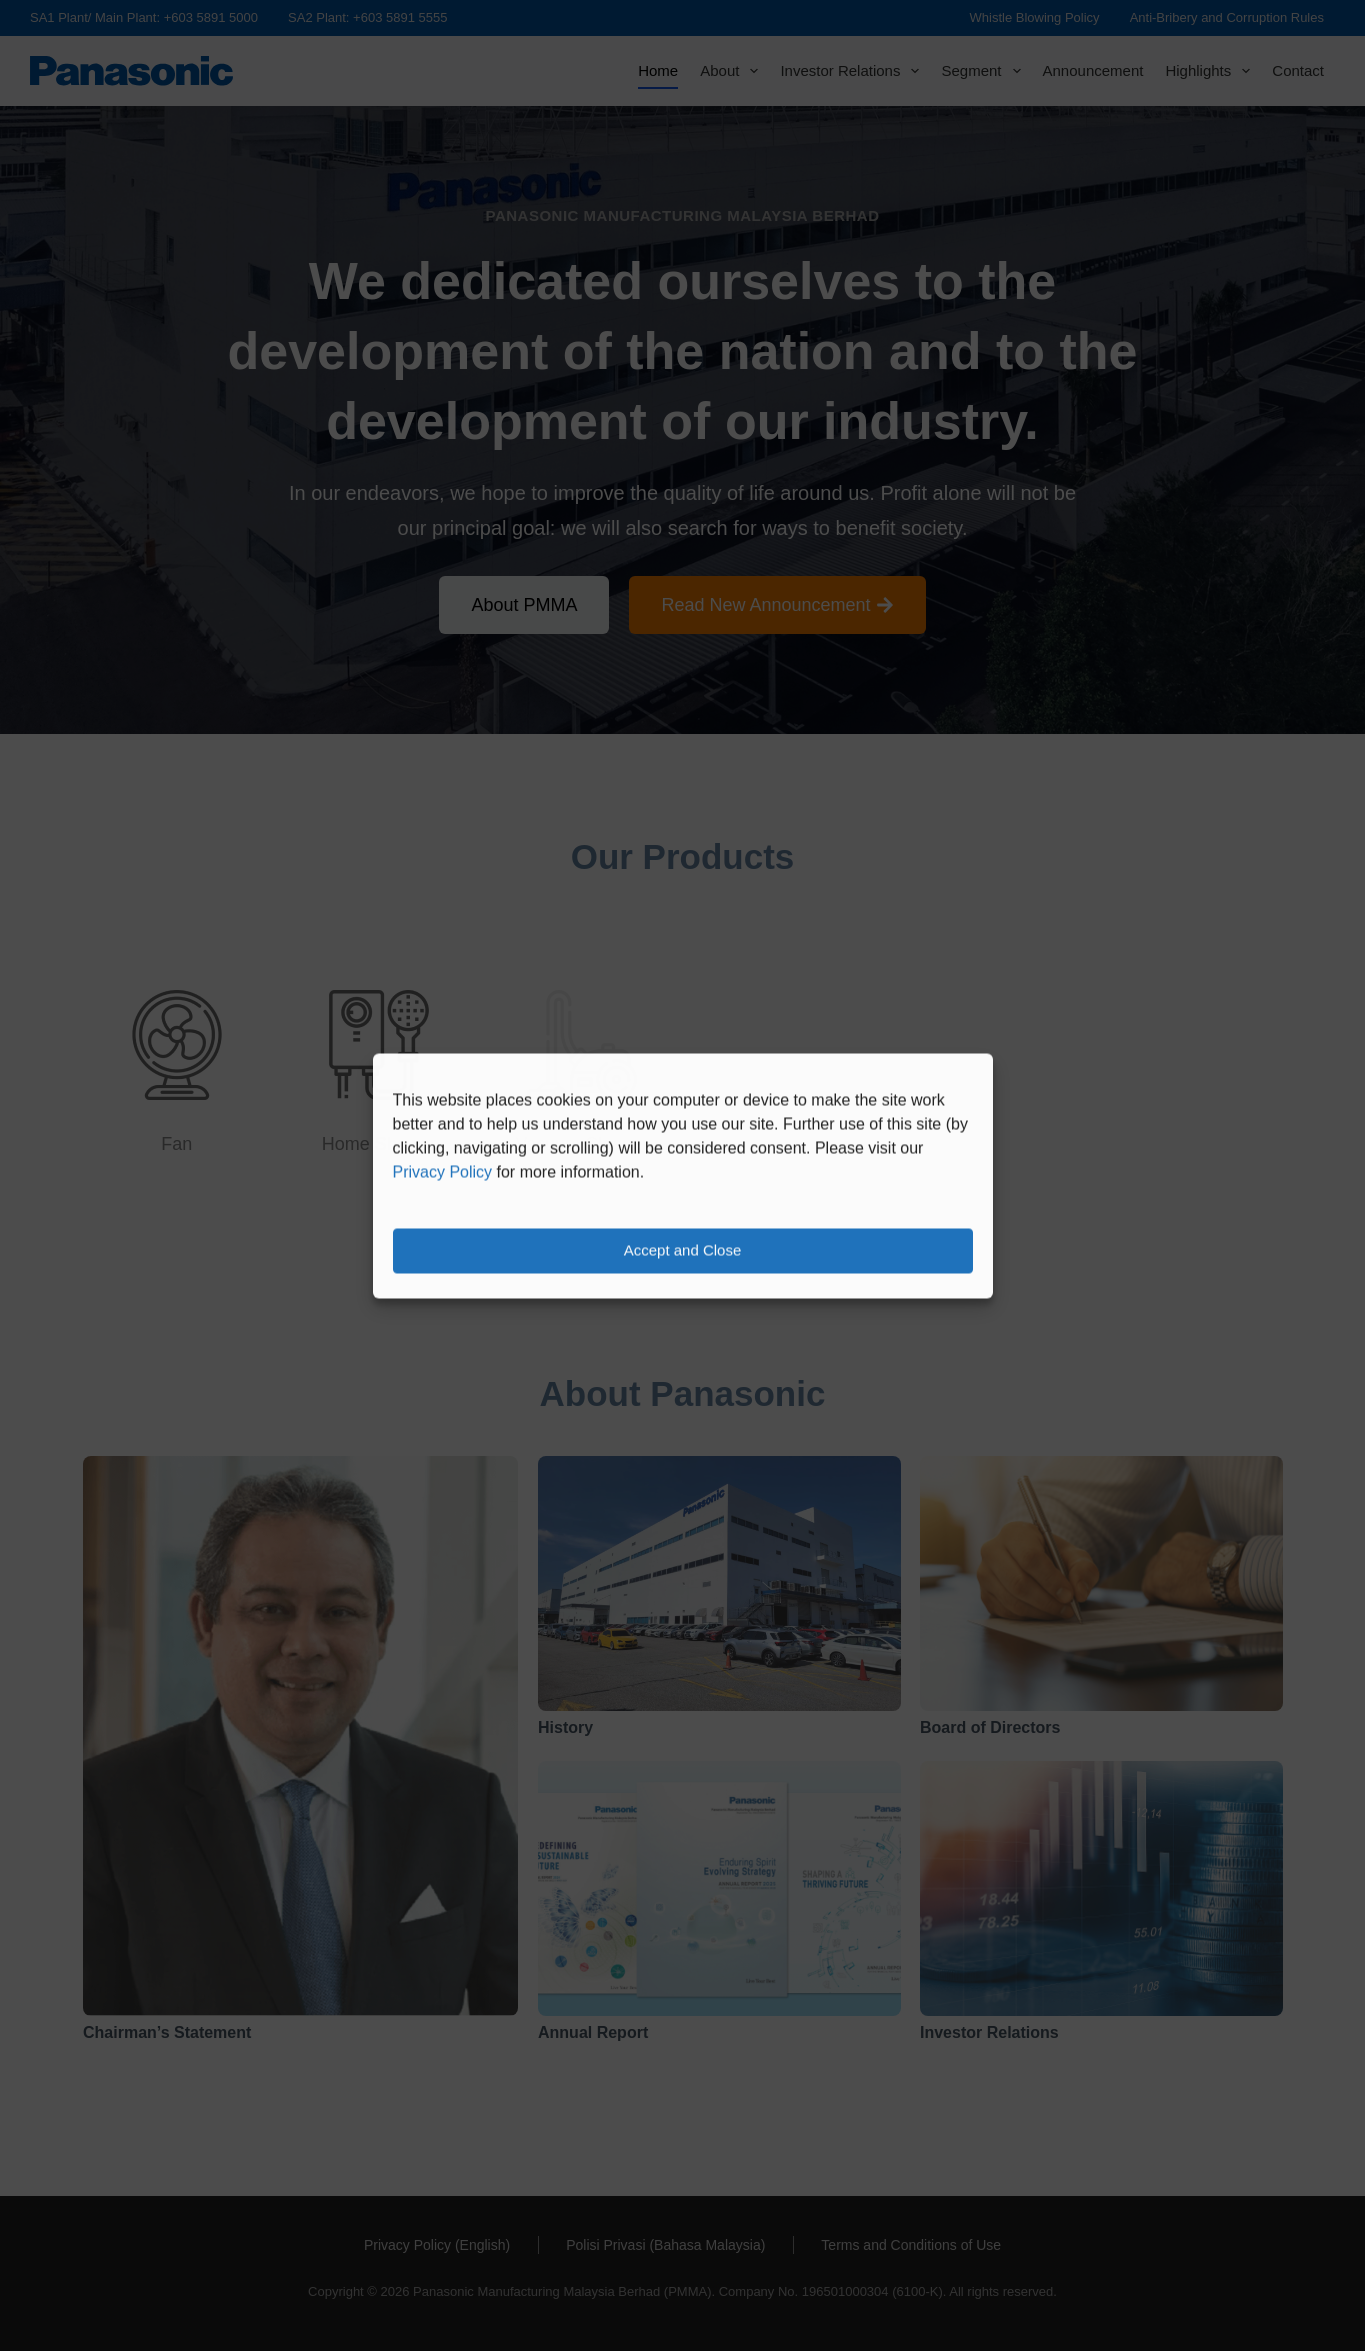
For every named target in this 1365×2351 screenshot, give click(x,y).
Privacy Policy (443, 1171)
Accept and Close (683, 1250)
